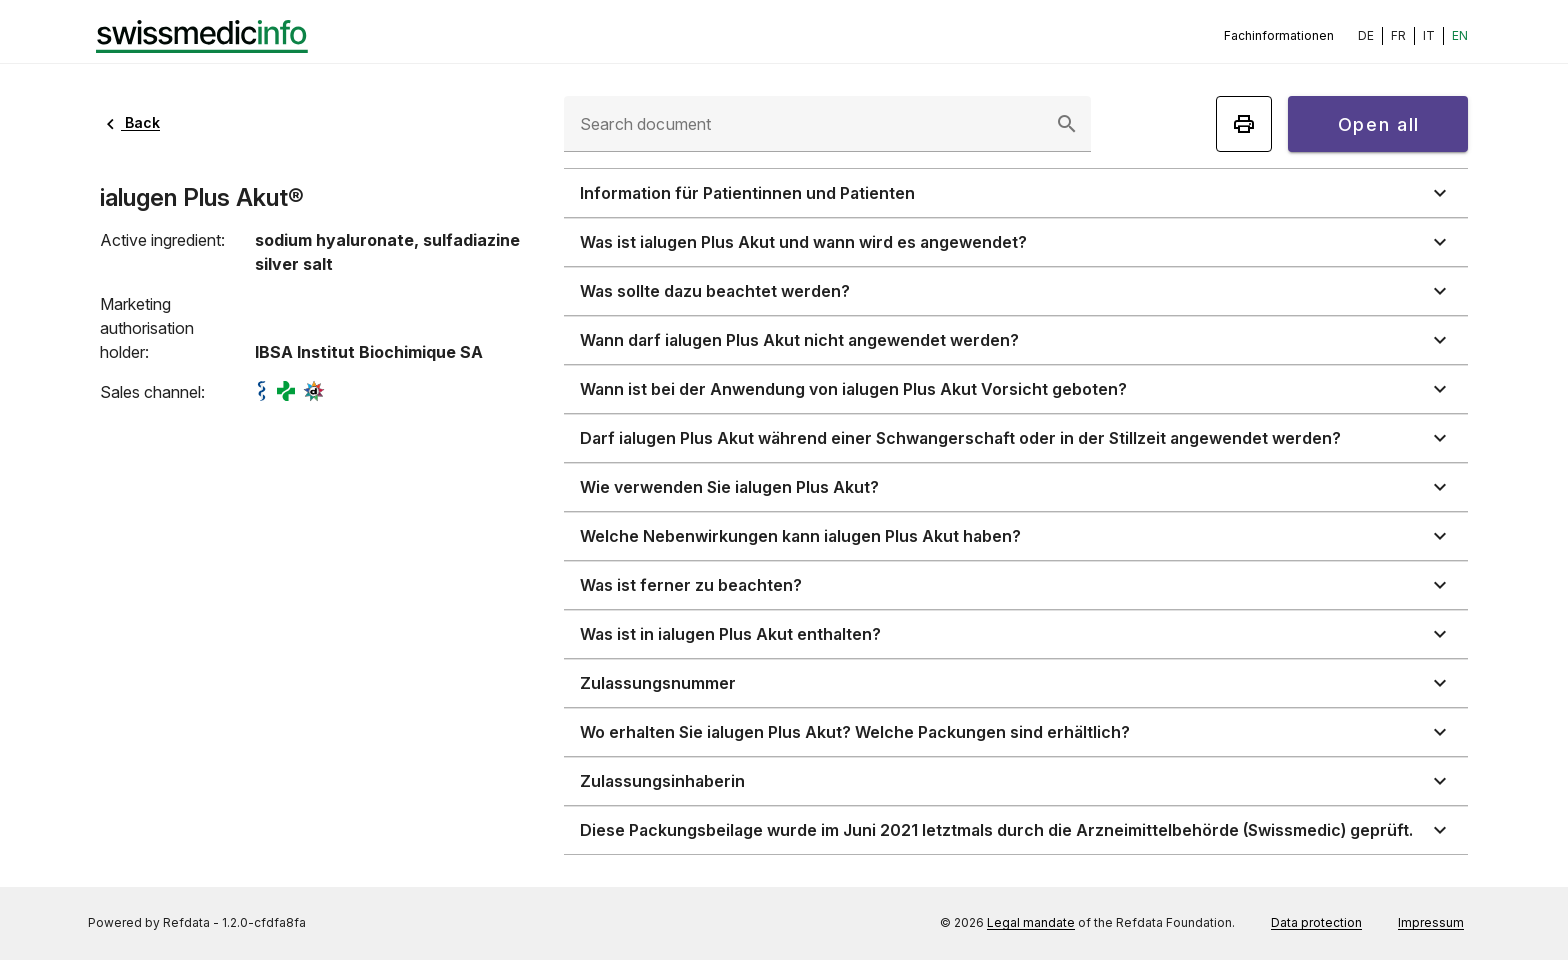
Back (130, 122)
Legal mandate (1031, 922)
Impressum (1431, 922)
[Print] (1244, 124)
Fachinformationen (1279, 35)
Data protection (1316, 922)
